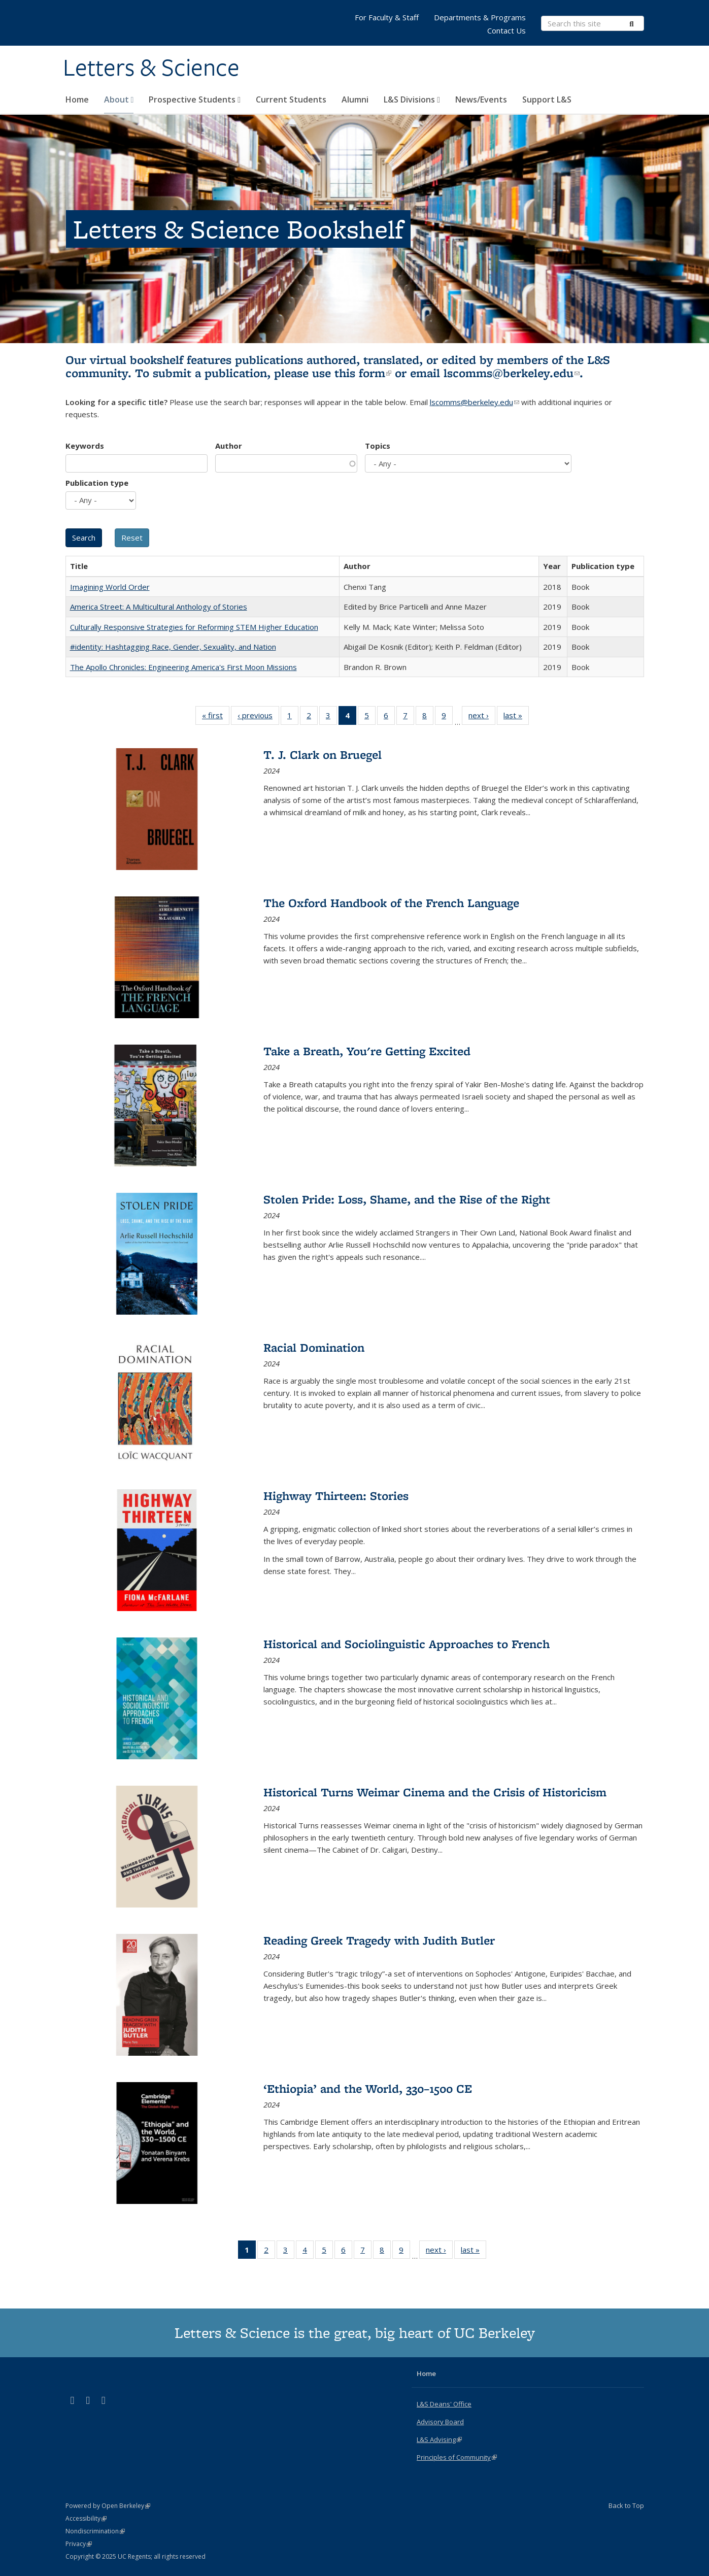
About (119, 99)
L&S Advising (439, 2439)
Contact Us (506, 30)
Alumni (355, 99)
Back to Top (626, 2505)
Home (77, 99)
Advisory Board (440, 2421)
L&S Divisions (412, 99)
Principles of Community (457, 2457)
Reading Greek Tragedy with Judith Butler (379, 1940)
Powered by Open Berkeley (107, 2505)
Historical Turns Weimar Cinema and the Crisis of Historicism (434, 1792)
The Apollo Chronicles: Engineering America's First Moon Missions (183, 667)
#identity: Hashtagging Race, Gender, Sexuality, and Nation (173, 647)
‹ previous (258, 717)
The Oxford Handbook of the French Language (391, 902)
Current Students (291, 99)
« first (215, 717)
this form (362, 372)
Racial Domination (313, 1347)
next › (481, 717)
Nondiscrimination (95, 2531)
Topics (377, 446)
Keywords (84, 446)
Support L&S (546, 99)
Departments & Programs (480, 17)
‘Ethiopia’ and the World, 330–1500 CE (367, 2088)
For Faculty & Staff (387, 17)
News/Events (481, 99)
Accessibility (86, 2518)
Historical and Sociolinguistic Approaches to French (406, 1643)
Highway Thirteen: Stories (336, 1495)
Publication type (96, 483)
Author (228, 446)
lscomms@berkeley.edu (512, 372)
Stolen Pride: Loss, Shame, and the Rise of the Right (406, 1199)
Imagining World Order (110, 587)
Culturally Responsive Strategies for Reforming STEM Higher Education (194, 627)
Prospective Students (195, 99)
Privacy (78, 2543)
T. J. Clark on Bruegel (322, 754)
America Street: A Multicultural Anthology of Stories (158, 606)
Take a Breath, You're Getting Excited (366, 1051)
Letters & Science (151, 67)
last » (516, 717)
